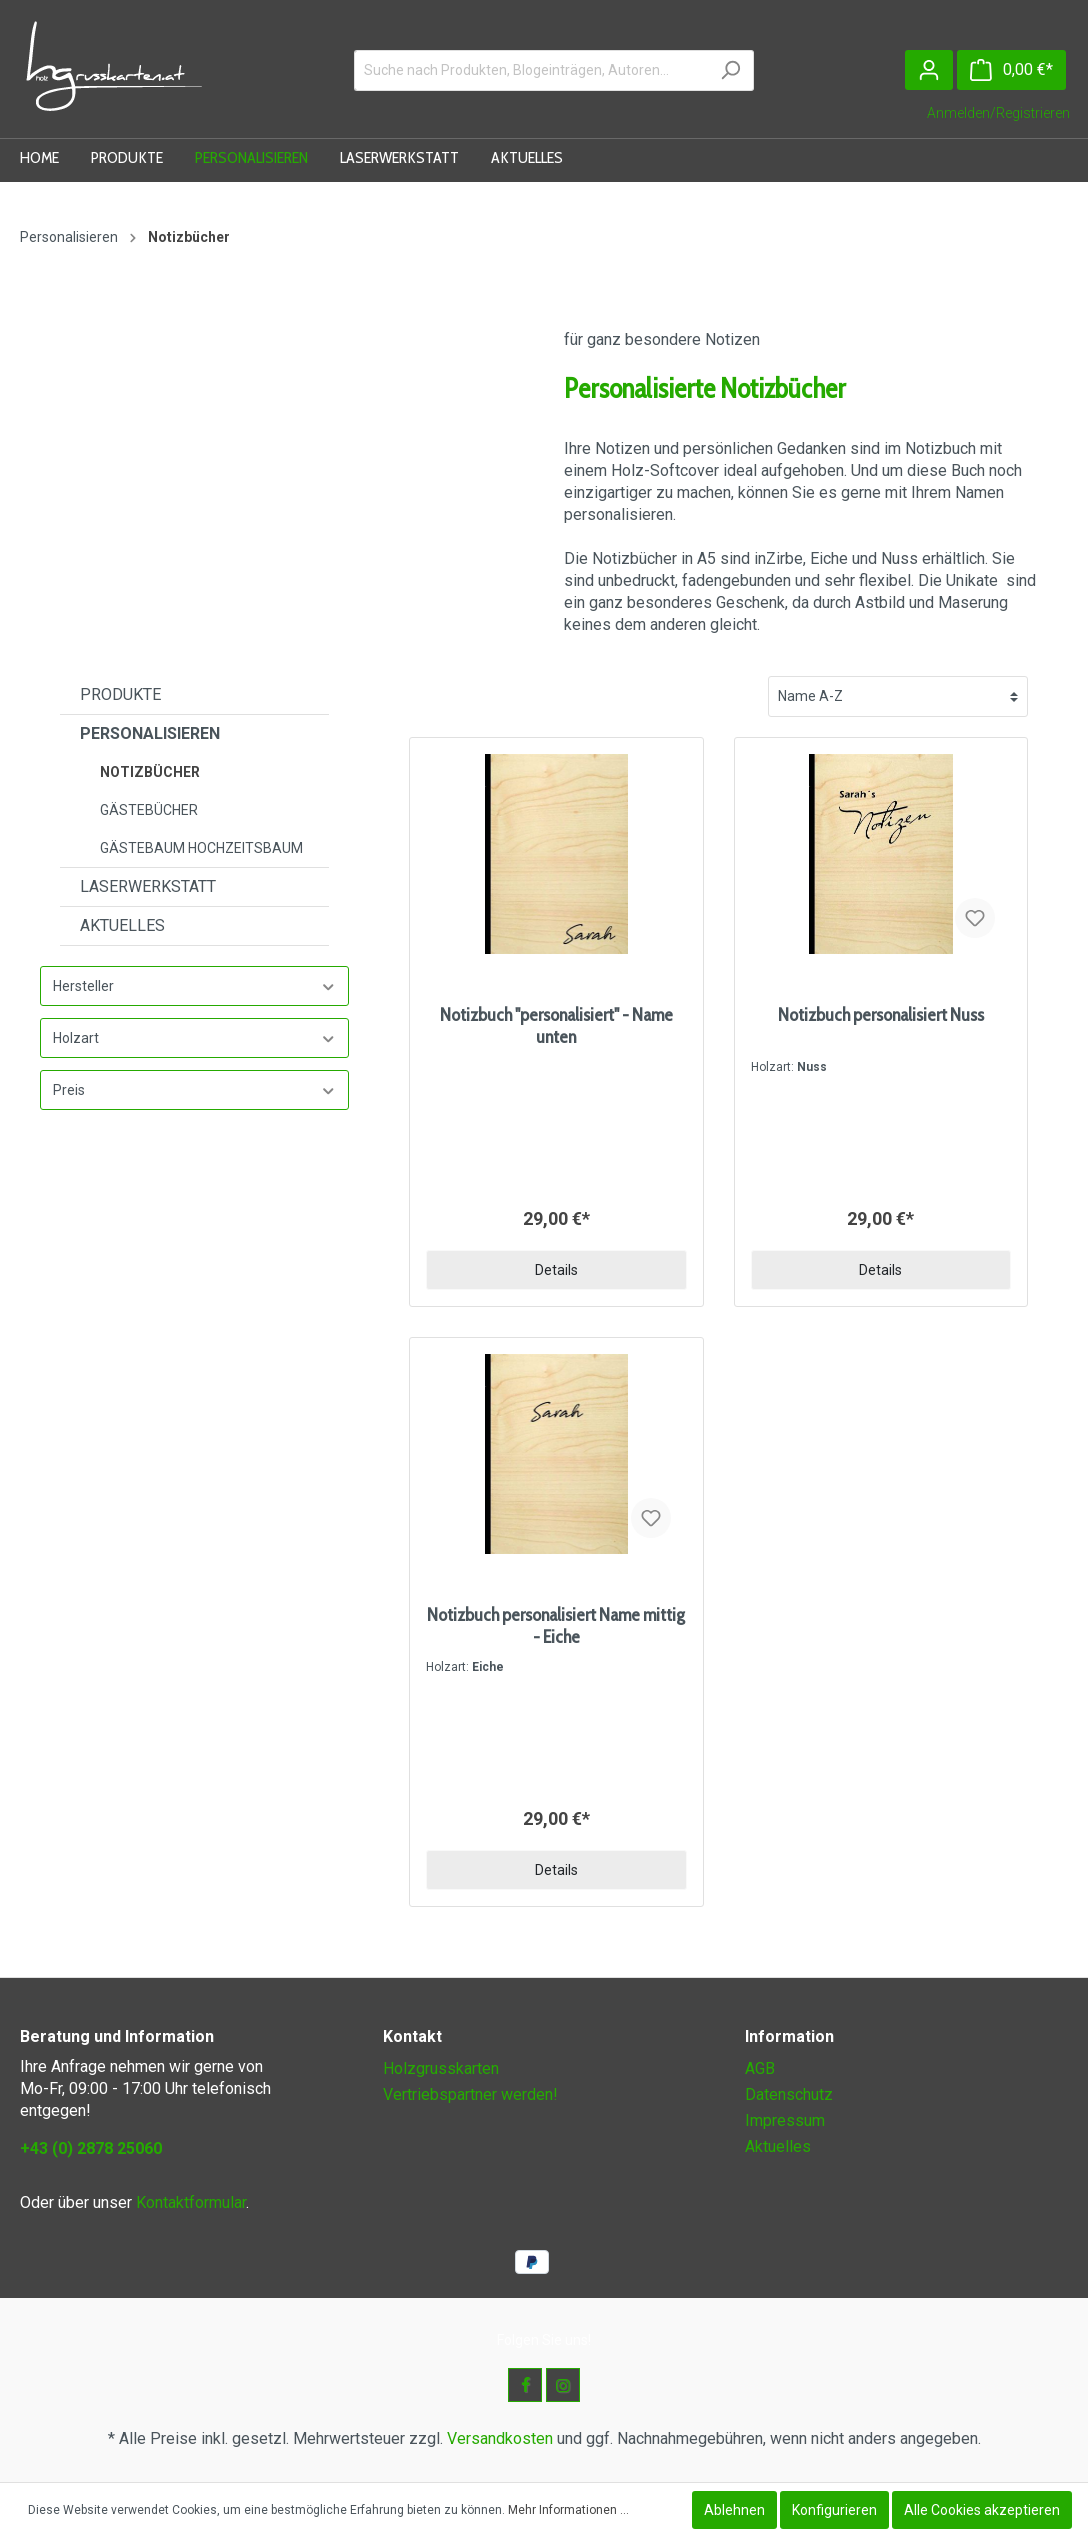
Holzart (194, 1038)
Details (556, 1270)
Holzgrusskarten (441, 2068)
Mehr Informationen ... (568, 2510)
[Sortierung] (898, 696)
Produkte (120, 694)
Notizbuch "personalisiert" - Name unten (556, 1026)
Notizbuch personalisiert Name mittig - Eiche (556, 1626)
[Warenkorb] (1011, 70)
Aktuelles (122, 925)
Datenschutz (789, 2094)
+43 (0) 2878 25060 (91, 2148)
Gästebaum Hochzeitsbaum (201, 848)
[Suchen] (730, 70)
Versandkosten (500, 2438)
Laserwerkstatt (148, 886)
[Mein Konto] (929, 70)
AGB (760, 2068)
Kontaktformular (191, 2202)
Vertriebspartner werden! (470, 2094)
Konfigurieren (834, 2510)
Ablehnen (734, 2510)
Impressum (785, 2120)
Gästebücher (149, 810)
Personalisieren (150, 733)
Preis (194, 1090)
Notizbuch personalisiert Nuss (881, 1015)
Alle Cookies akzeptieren (982, 2510)
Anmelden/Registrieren (998, 113)
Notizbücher (150, 772)
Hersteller (194, 986)
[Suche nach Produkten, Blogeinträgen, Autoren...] (531, 70)
